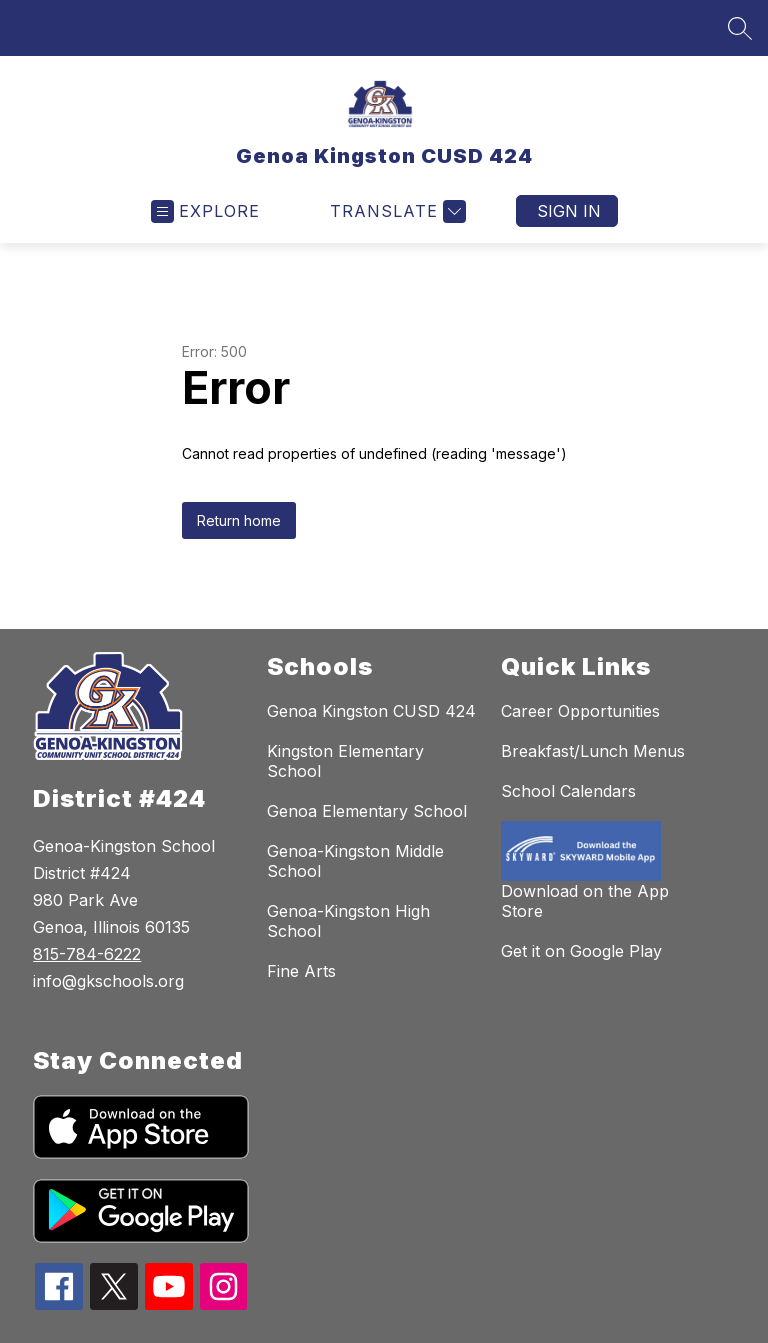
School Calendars (568, 791)
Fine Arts (301, 971)
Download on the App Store (585, 901)
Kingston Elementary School (345, 761)
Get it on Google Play (581, 951)
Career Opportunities (580, 711)
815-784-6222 (87, 954)
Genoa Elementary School (367, 811)
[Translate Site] (395, 211)
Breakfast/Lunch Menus (593, 751)
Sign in (569, 211)
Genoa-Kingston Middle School (355, 861)
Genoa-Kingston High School (348, 921)
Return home (239, 520)
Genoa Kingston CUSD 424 (371, 711)
